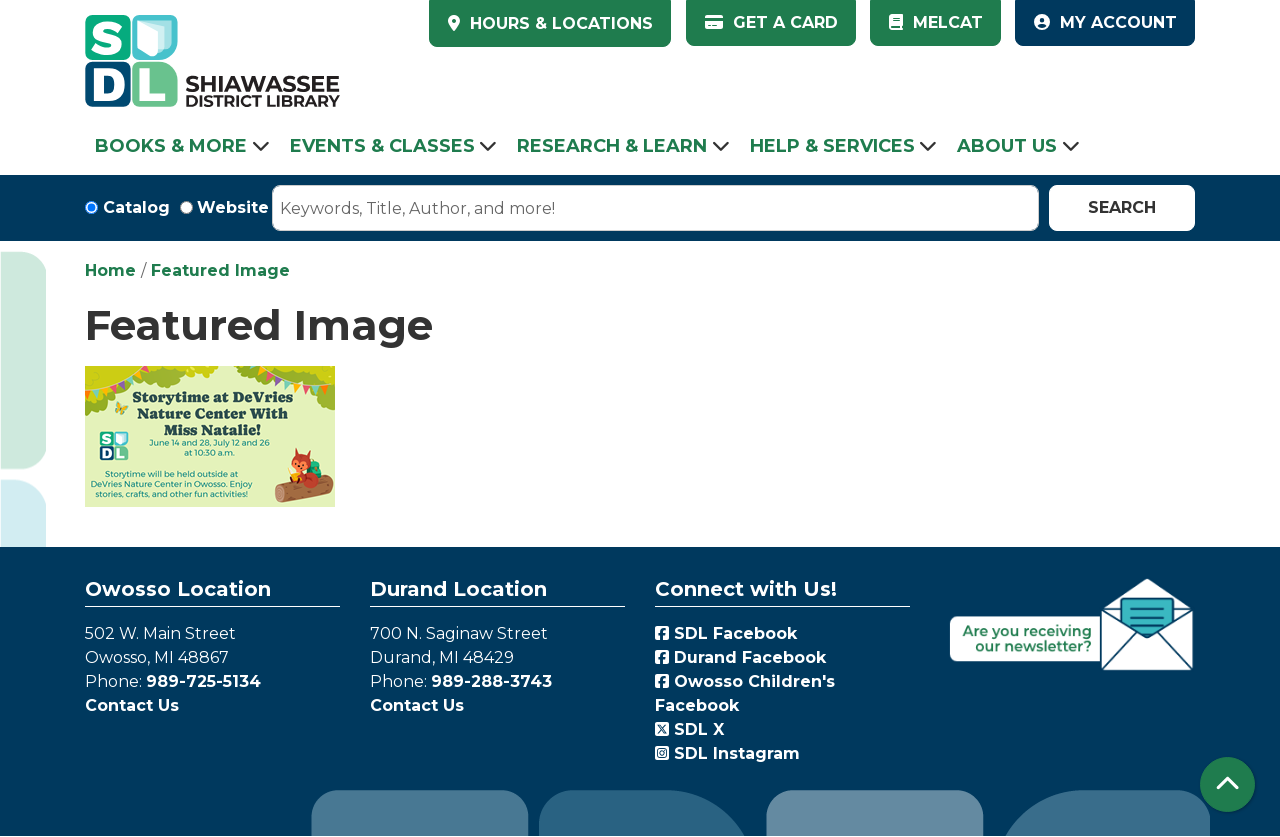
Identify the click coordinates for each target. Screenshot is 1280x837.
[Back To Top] (1227, 784)
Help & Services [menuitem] (832, 146)
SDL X (689, 729)
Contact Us (132, 705)
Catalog (136, 207)
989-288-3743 (491, 681)
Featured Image (220, 270)
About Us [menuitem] (1007, 146)
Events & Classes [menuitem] (382, 146)
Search (1122, 207)
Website (233, 207)
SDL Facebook (726, 633)
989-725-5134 (203, 681)
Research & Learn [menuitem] (612, 146)
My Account (1105, 22)
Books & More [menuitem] (171, 146)
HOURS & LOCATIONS (559, 23)
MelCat (936, 22)
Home (110, 270)
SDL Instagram (727, 753)
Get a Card (771, 22)
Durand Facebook (740, 657)
